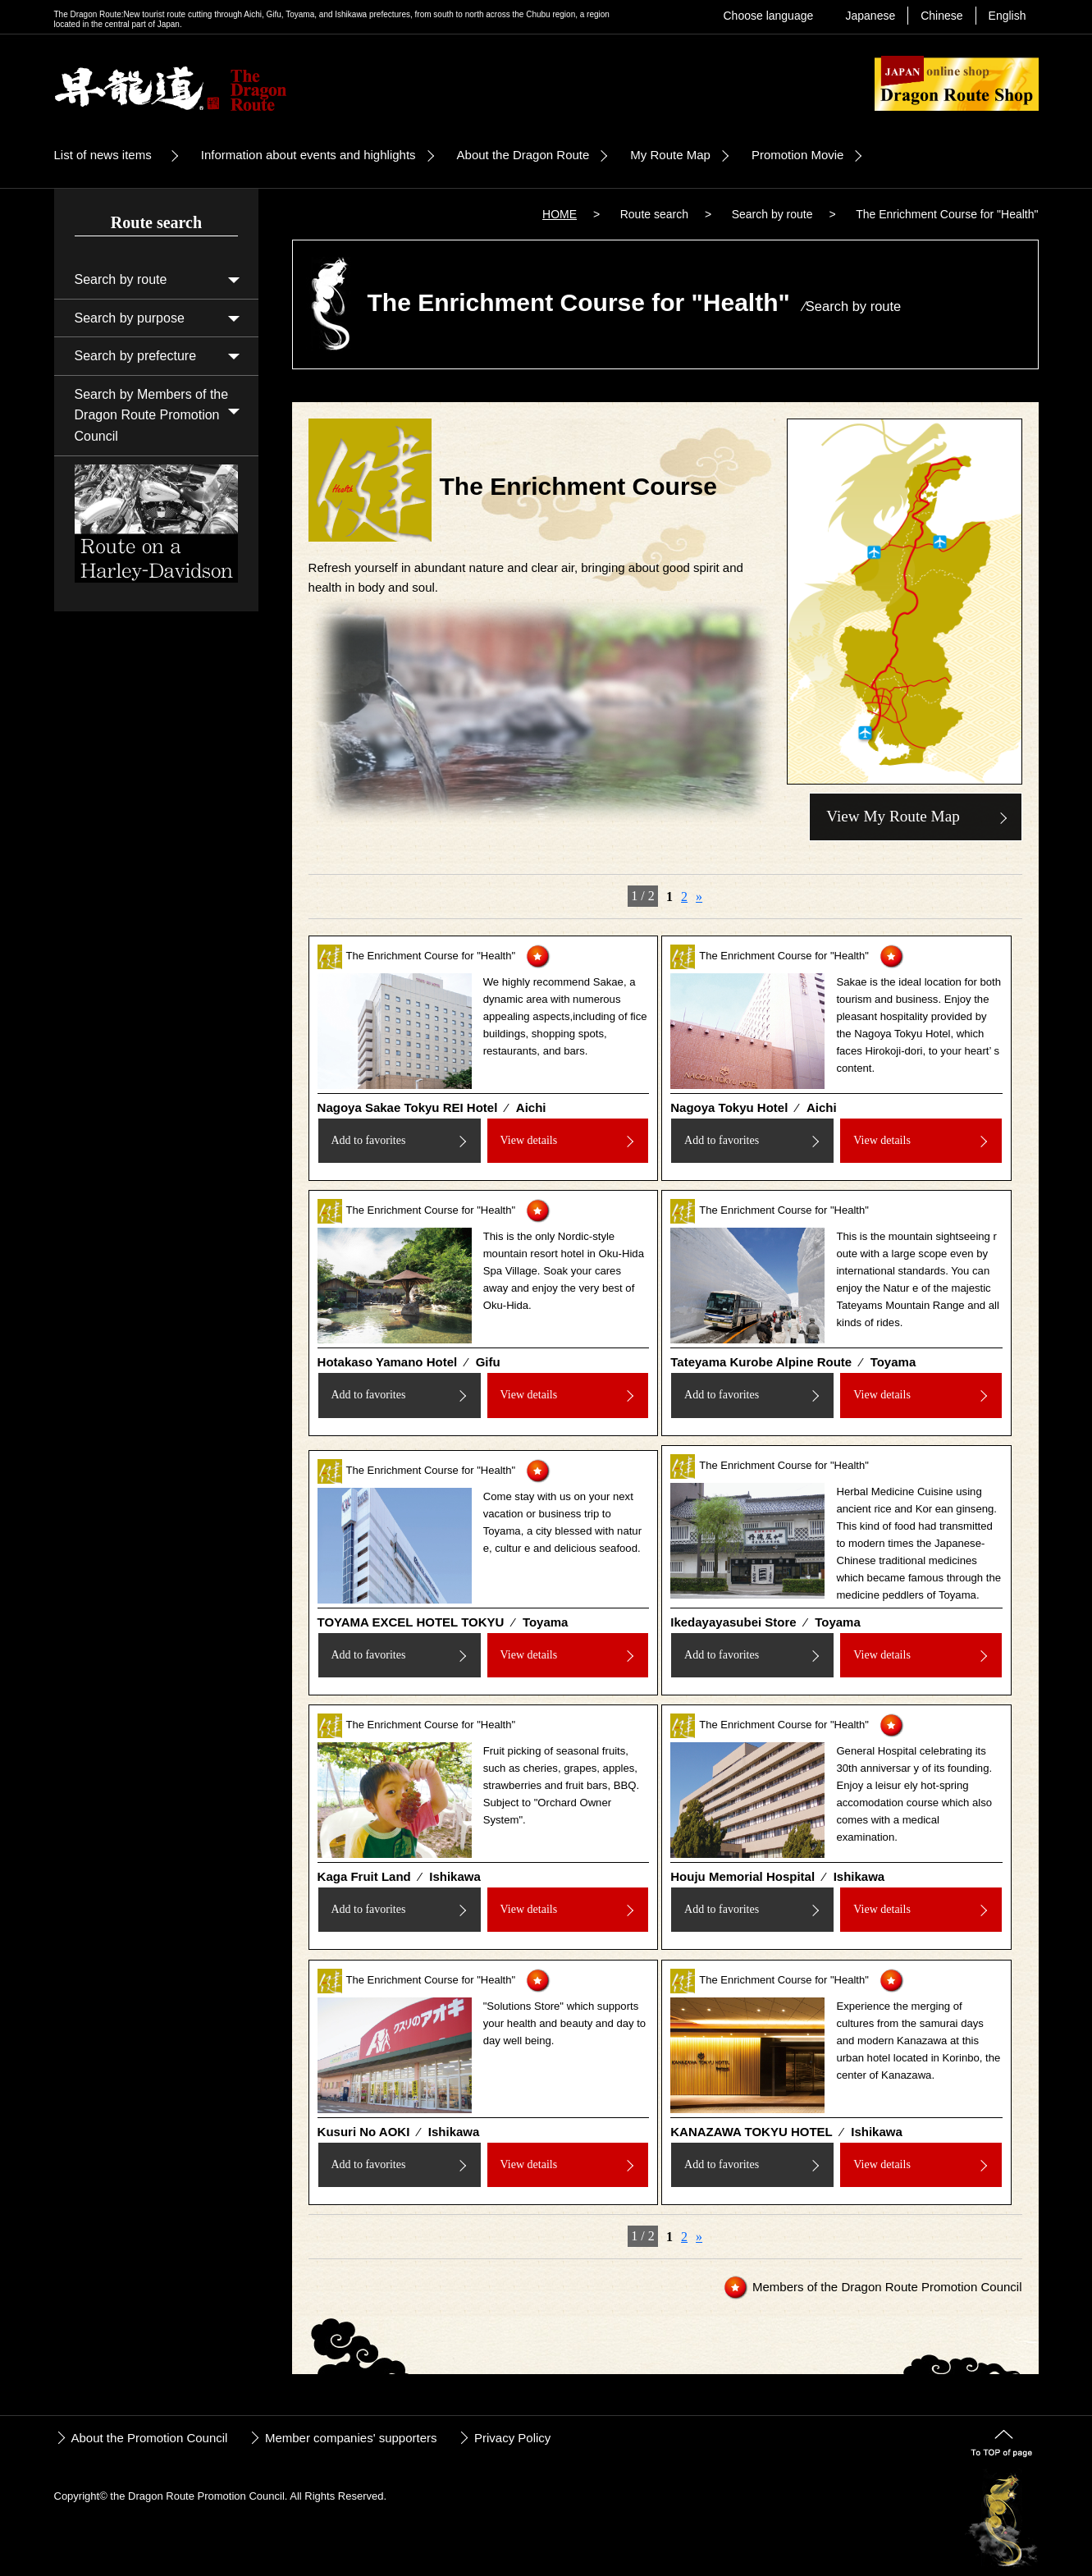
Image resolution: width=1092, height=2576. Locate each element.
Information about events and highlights (308, 155)
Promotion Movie (798, 155)
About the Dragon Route (523, 155)
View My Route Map (892, 816)
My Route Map (670, 155)
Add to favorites (368, 1140)
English (1007, 15)
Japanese (870, 15)
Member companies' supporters (351, 2438)
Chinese (941, 15)
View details (529, 1140)
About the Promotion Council (149, 2438)
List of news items (103, 155)
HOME (559, 214)
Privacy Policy (512, 2438)
